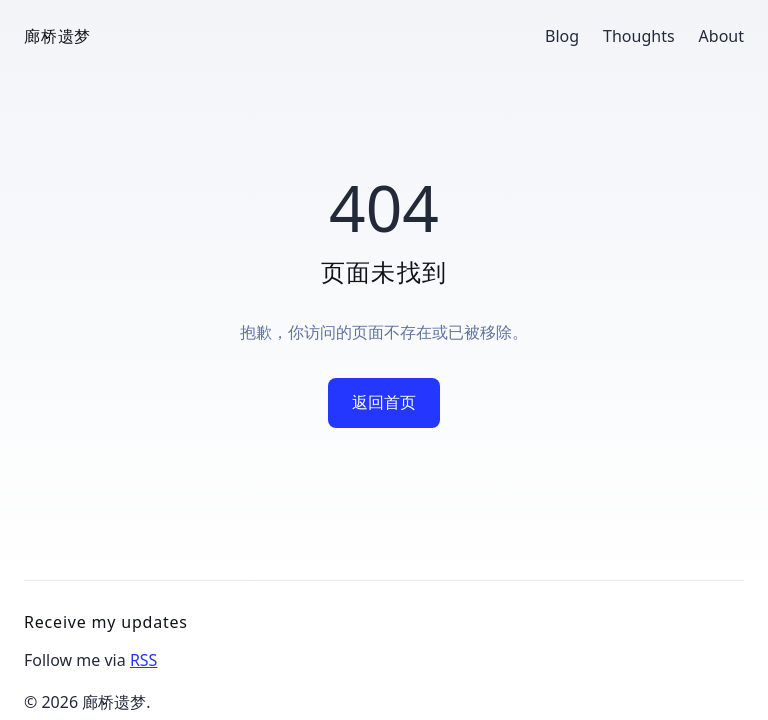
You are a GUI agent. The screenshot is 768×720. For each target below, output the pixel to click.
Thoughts (639, 36)
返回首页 (384, 402)
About (721, 36)
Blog (562, 36)
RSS (144, 660)
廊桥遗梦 (57, 36)
